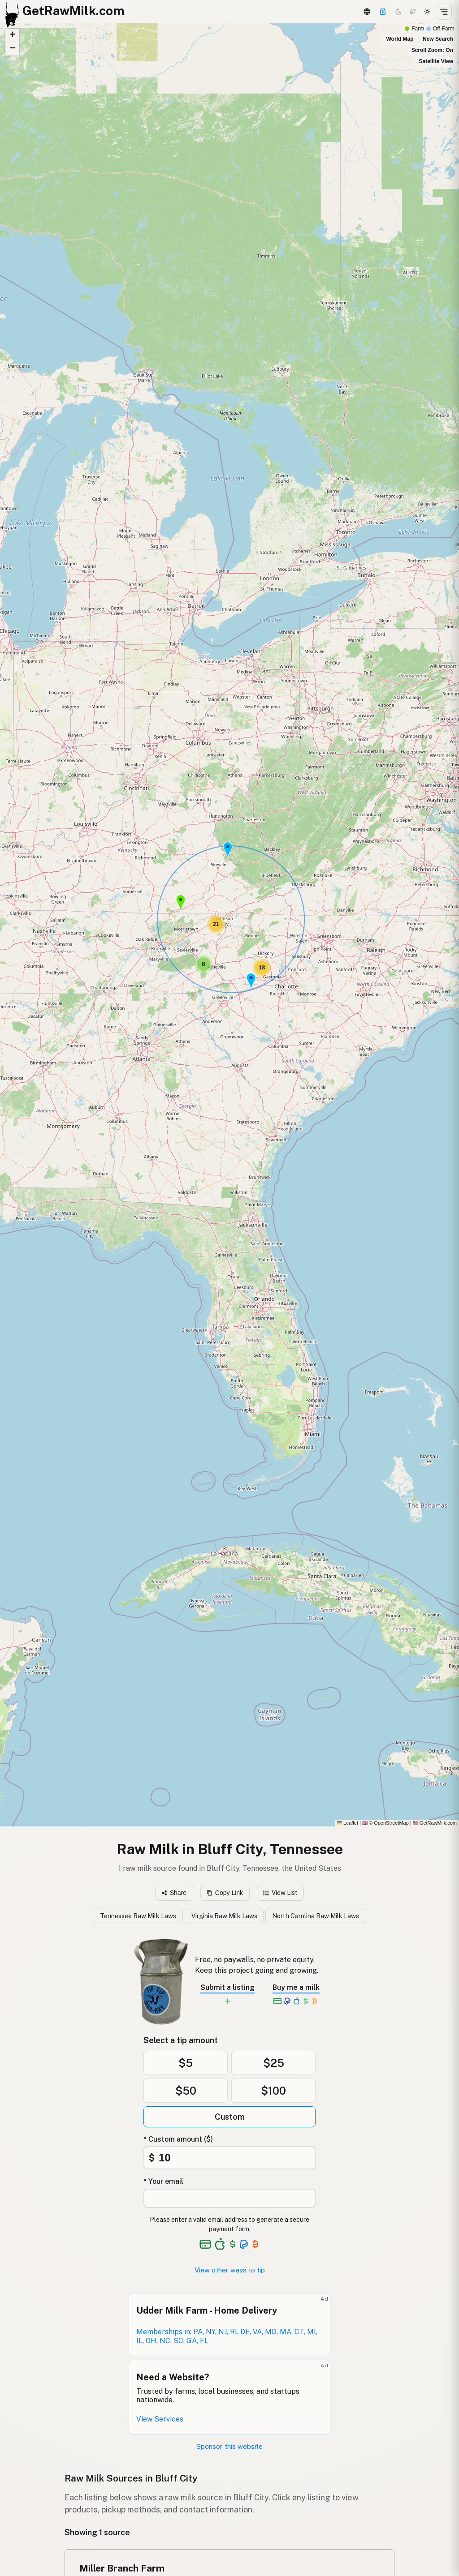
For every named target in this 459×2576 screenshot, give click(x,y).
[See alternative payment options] (244, 2244)
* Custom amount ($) (178, 2139)
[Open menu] (444, 12)
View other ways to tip (230, 2270)
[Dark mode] (398, 11)
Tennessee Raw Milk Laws (138, 1916)
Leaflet (347, 1823)
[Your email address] (229, 2198)
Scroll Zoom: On (432, 50)
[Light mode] (427, 11)
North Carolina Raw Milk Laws (315, 1916)
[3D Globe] (366, 11)
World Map (399, 39)
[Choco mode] (413, 11)
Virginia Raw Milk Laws (224, 1916)
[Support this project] (383, 11)
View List (280, 1892)
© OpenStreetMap (385, 1823)
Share (173, 1892)
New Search (438, 39)
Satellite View (436, 61)
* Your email (163, 2181)
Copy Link (225, 1892)
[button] (251, 981)
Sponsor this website (229, 2446)
